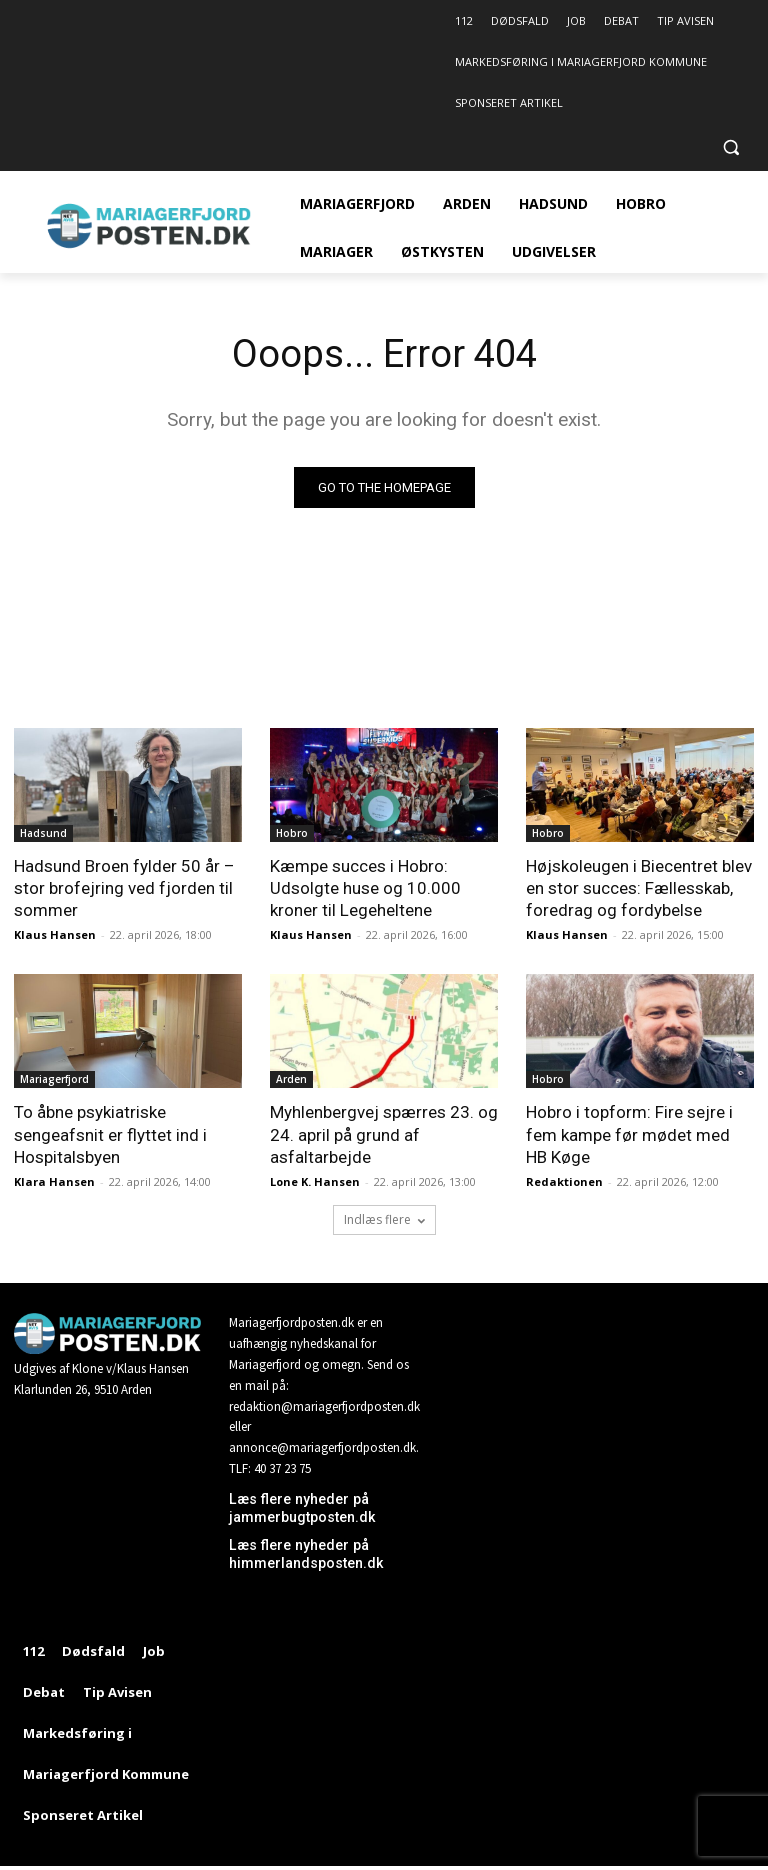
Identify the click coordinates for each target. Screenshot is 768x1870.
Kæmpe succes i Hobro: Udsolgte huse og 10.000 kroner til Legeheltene (365, 888)
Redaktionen (564, 1181)
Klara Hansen (54, 1181)
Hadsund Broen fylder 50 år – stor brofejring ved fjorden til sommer (124, 888)
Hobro (292, 833)
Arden (291, 1079)
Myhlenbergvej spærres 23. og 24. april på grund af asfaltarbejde (384, 1134)
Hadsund (43, 833)
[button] (730, 147)
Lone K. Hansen (315, 1181)
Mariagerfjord (54, 1079)
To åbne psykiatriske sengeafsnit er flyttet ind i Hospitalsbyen (110, 1134)
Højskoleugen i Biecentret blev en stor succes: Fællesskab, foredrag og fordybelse (639, 888)
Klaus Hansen (55, 934)
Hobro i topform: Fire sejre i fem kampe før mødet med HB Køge (629, 1134)
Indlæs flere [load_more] (384, 1219)
